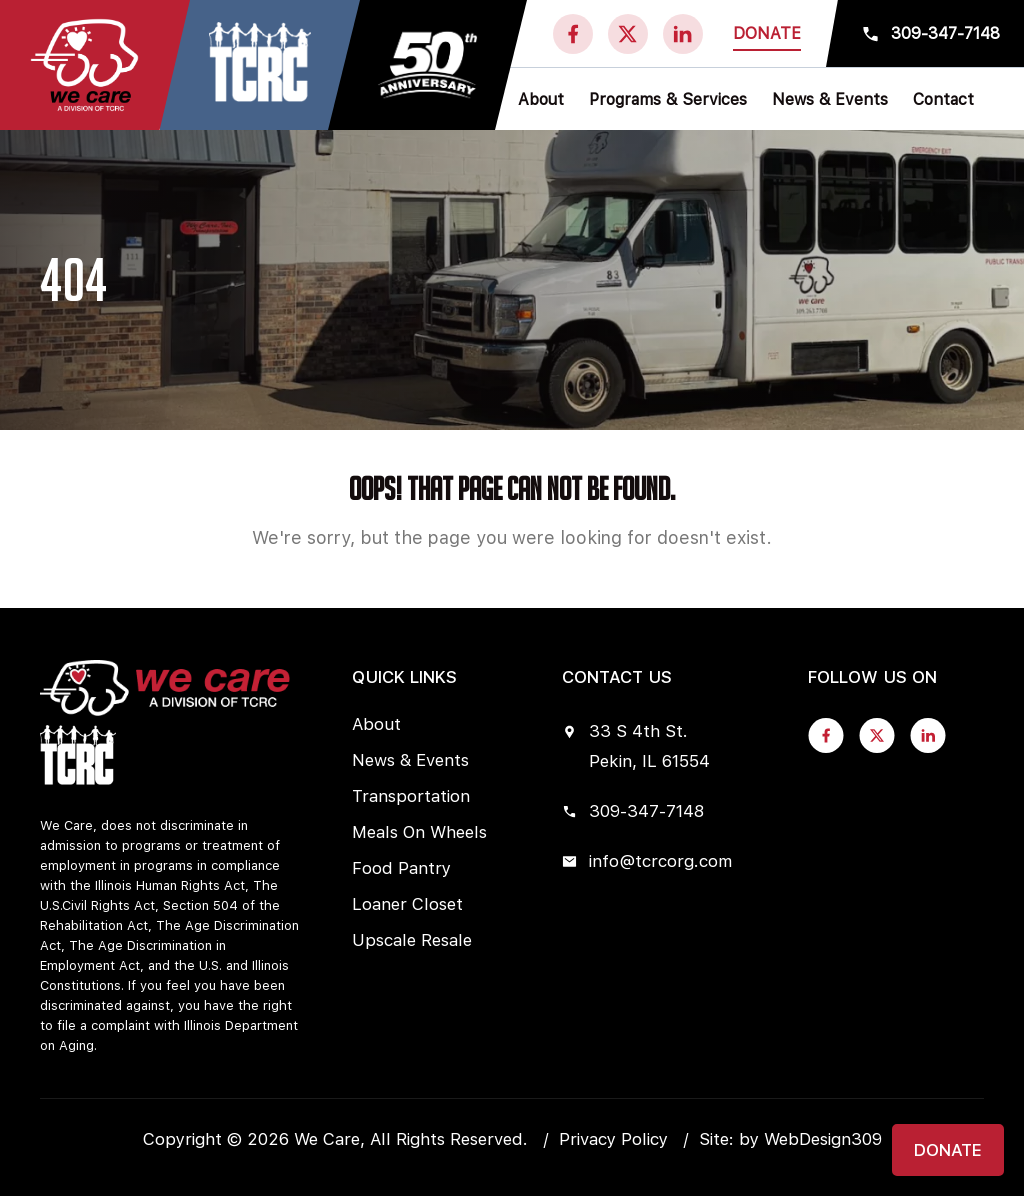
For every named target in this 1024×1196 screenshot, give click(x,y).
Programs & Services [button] (668, 99)
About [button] (541, 99)
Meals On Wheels (419, 832)
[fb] (573, 34)
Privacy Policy (613, 1139)
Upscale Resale (412, 940)
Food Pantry (401, 868)
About (376, 724)
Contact (943, 99)
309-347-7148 (945, 33)
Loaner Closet (407, 904)
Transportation (411, 796)
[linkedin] (683, 34)
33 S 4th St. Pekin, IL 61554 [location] (636, 746)
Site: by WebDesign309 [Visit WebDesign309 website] (790, 1139)
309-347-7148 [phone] (633, 811)
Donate (767, 33)
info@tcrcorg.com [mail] (647, 861)
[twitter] (628, 34)
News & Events (410, 760)
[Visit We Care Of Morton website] (260, 66)
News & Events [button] (830, 99)
